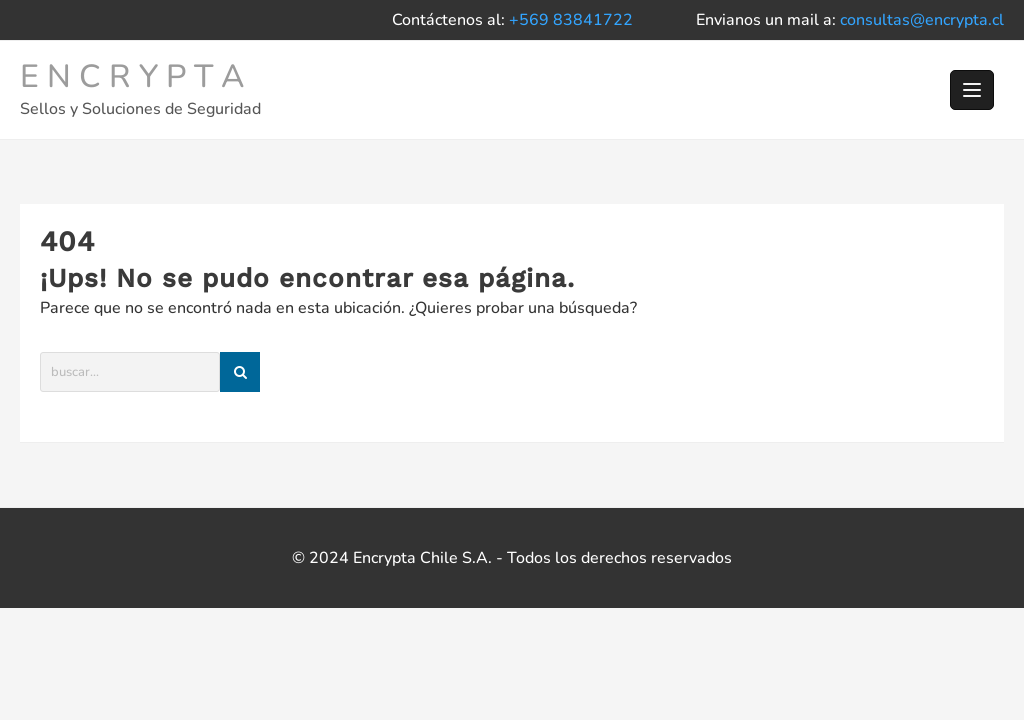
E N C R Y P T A (132, 76)
